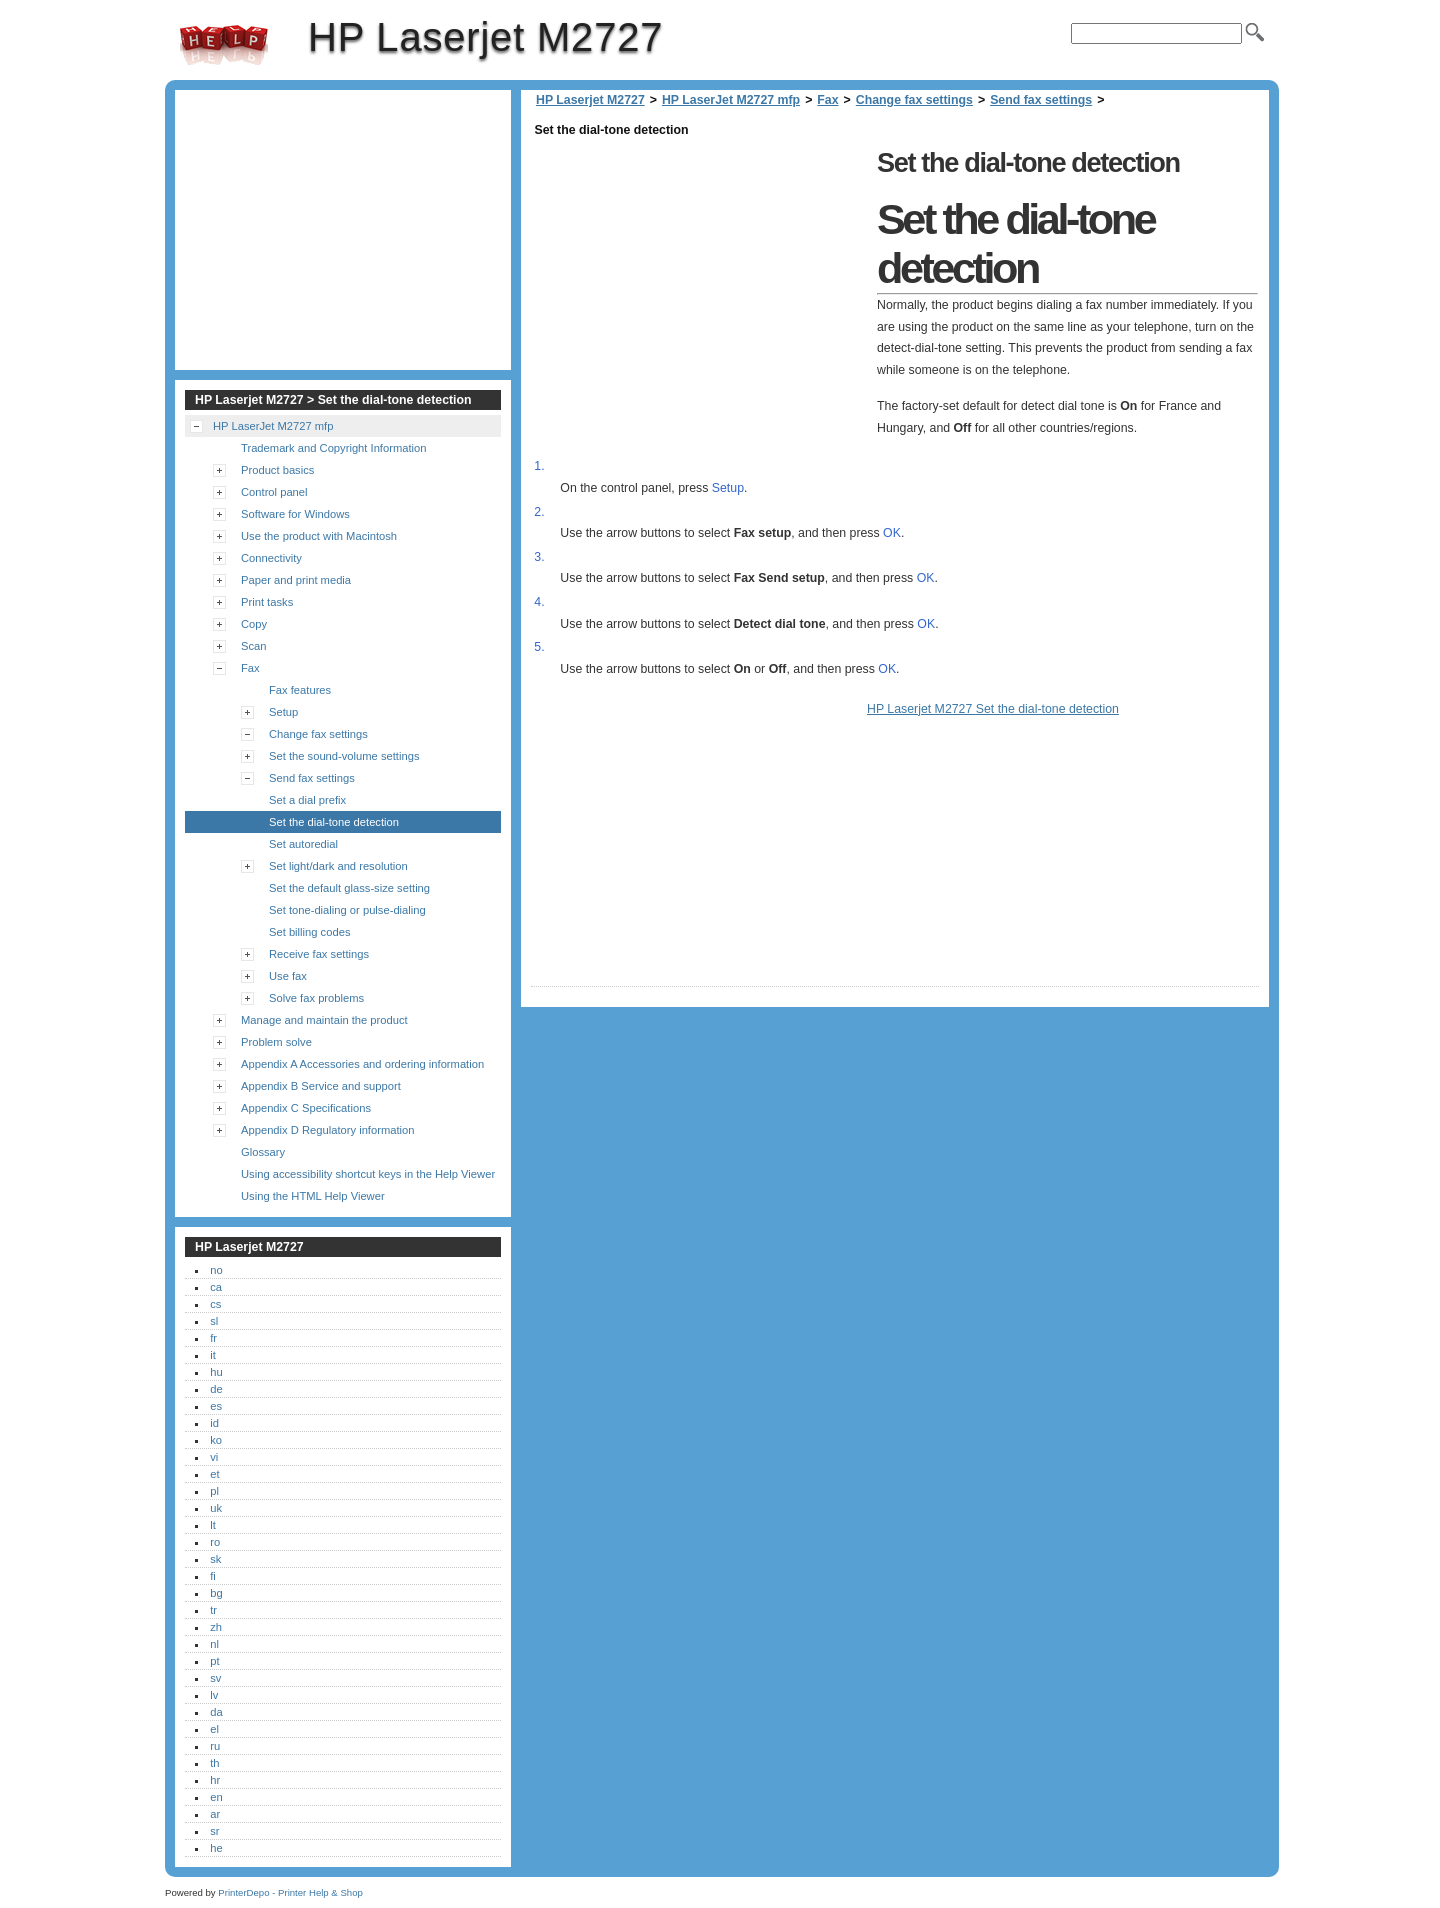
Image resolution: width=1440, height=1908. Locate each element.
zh (216, 1627)
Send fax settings (1041, 100)
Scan (254, 646)
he (216, 1848)
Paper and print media (296, 580)
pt (214, 1661)
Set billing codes (309, 932)
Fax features (300, 690)
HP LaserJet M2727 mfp (731, 100)
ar (215, 1814)
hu (216, 1372)
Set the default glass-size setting (349, 888)
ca (216, 1287)
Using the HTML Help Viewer (313, 1196)
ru (215, 1746)
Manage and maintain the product (324, 1020)
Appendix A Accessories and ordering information (362, 1064)
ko (216, 1440)
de (216, 1389)
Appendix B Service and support (321, 1086)
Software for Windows (295, 514)
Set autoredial (303, 844)
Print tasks (267, 602)
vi (214, 1457)
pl (214, 1491)
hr (215, 1780)
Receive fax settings (319, 954)
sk (215, 1559)
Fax (827, 100)
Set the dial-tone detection (334, 822)
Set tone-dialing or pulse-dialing (347, 910)
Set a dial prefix (307, 800)
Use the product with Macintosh (319, 536)
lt (213, 1525)
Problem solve (276, 1042)
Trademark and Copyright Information (334, 448)
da (216, 1712)
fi (213, 1576)
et (214, 1474)
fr (213, 1338)
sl (214, 1321)
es (216, 1406)
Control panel (274, 492)
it (213, 1355)
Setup (283, 712)
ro (215, 1542)
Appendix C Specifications (306, 1108)
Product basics (277, 470)
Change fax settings (914, 100)
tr (213, 1610)
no (216, 1270)
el (214, 1729)
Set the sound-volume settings (344, 756)
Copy (254, 624)
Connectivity (271, 558)
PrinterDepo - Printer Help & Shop (290, 1892)
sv (215, 1678)
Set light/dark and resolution (338, 866)
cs (215, 1304)
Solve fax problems (316, 998)
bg (216, 1593)
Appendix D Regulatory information (328, 1130)
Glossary (263, 1152)
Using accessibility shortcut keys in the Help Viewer (368, 1174)
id (214, 1423)
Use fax (288, 976)
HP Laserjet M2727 (224, 45)
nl (214, 1644)
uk (216, 1508)
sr (214, 1831)
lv (214, 1695)
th (214, 1763)
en (216, 1797)
